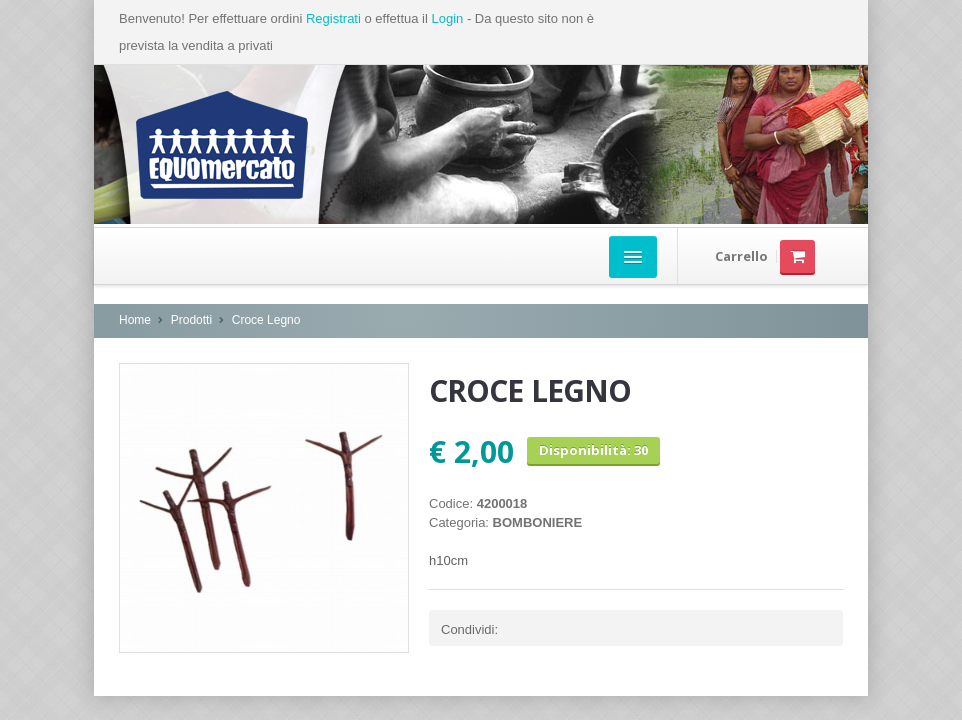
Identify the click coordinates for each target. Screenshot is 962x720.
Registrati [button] (333, 18)
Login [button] (447, 18)
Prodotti (191, 320)
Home (135, 320)
